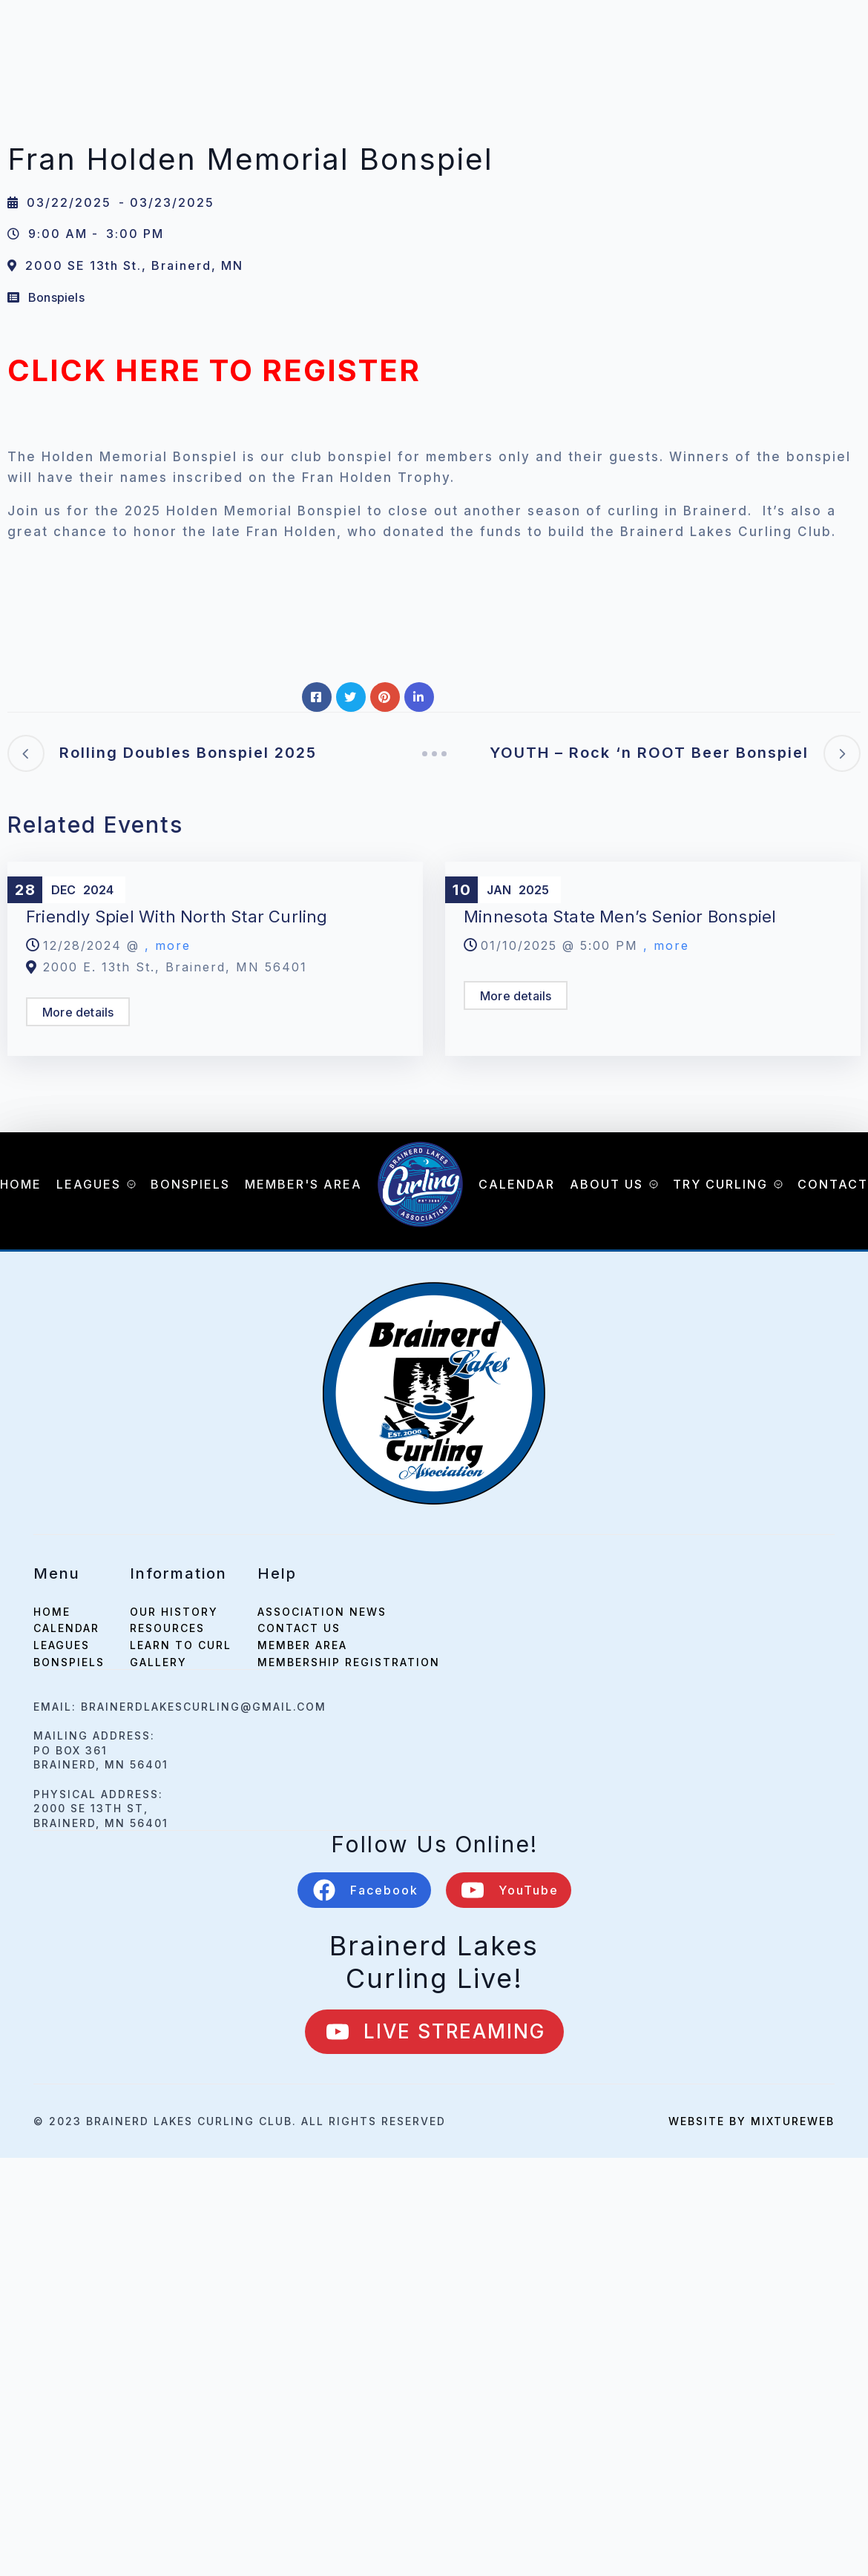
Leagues (88, 1184)
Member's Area (303, 1184)
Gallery (158, 1662)
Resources (167, 1628)
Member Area (302, 1645)
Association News (322, 1611)
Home (21, 1184)
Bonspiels (56, 297)
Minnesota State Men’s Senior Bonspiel (620, 916)
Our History (174, 1611)
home (51, 1611)
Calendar (517, 1184)
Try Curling (720, 1184)
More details (78, 1012)
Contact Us (299, 1628)
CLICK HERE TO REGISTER (214, 370)
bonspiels (69, 1662)
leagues (61, 1645)
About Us (606, 1184)
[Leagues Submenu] (128, 1184)
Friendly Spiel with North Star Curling (177, 916)
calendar (66, 1628)
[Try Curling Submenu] (775, 1184)
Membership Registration (348, 1662)
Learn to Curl (180, 1645)
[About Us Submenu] (650, 1184)
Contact (833, 1184)
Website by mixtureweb (751, 2121)
